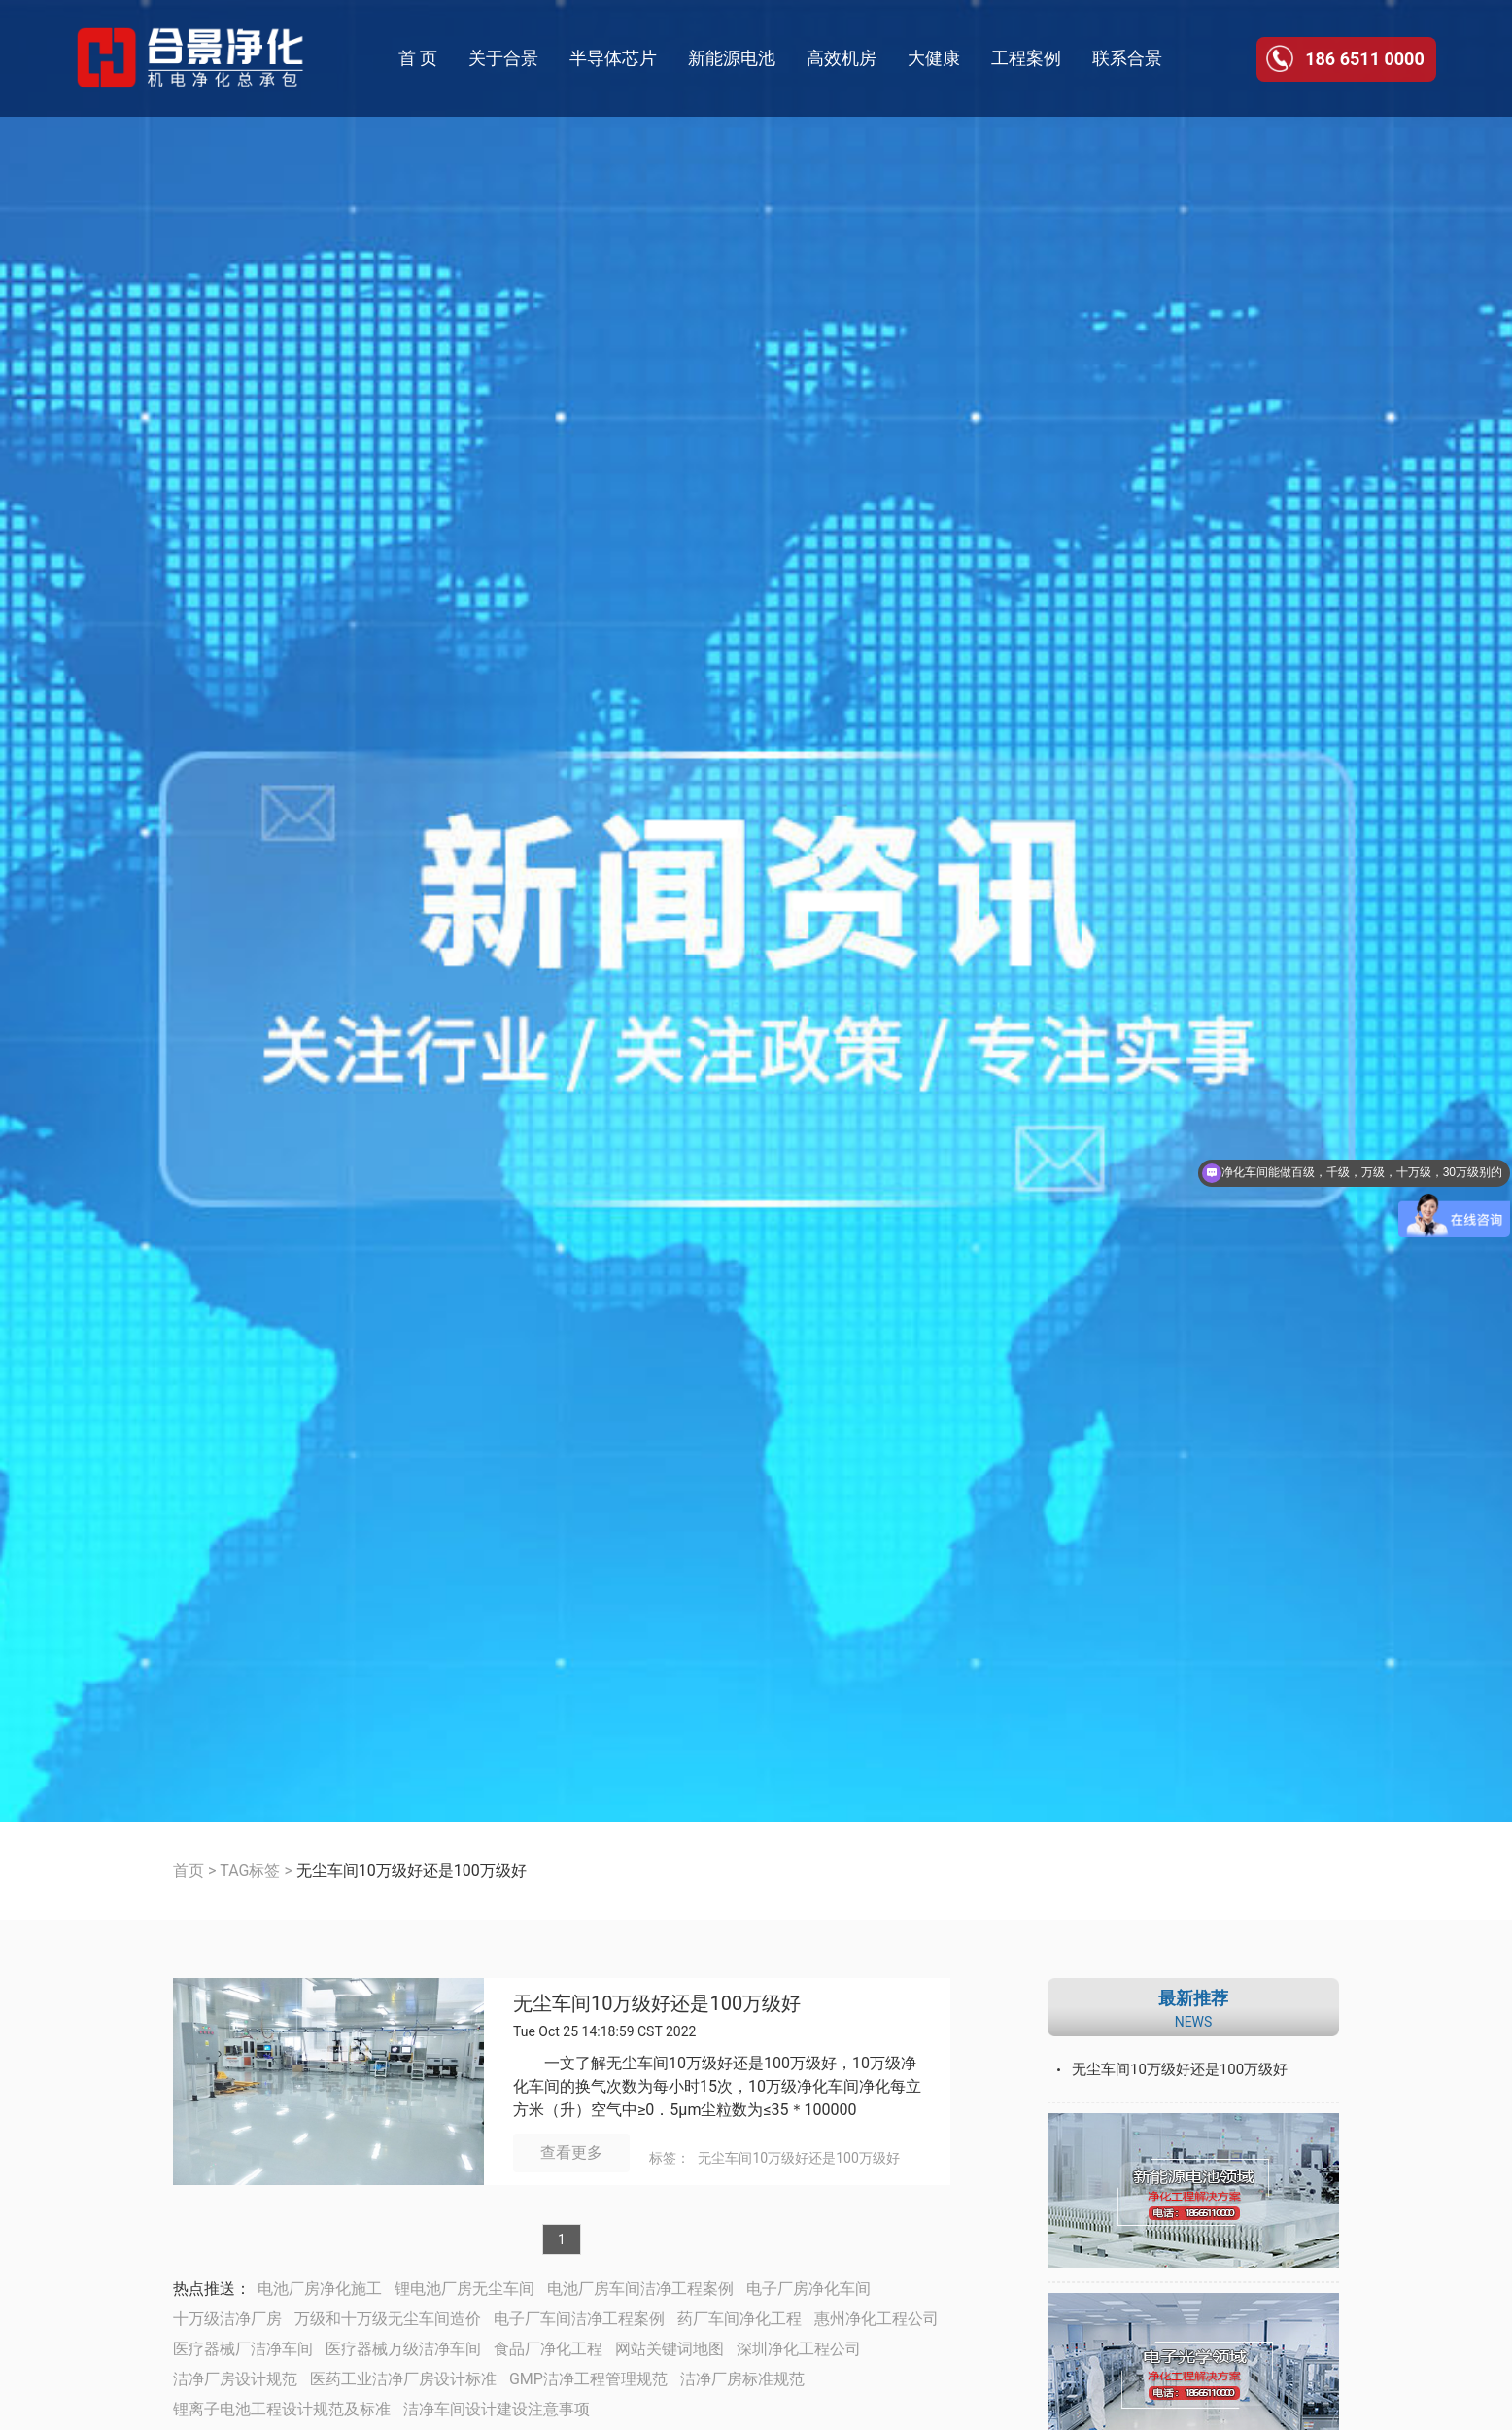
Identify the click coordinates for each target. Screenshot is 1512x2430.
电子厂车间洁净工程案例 (579, 2318)
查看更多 (571, 2152)
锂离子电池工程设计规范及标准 (282, 2409)
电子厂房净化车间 (808, 2288)
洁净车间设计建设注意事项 (496, 2409)
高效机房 (841, 58)
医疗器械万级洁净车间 (403, 2349)
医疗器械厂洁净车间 (243, 2349)
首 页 (417, 58)
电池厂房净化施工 (320, 2288)
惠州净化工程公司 (876, 2318)
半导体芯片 (613, 58)
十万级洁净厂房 (227, 2318)
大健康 (934, 58)
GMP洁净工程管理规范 (588, 2379)
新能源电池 (731, 58)
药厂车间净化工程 (739, 2318)
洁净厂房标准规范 (742, 2379)
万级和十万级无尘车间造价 (387, 2318)
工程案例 (1026, 58)
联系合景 (1127, 58)
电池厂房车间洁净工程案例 (640, 2288)
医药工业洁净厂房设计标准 (403, 2379)
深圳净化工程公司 (799, 2349)
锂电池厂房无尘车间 (464, 2288)
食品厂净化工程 (548, 2349)
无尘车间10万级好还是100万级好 (657, 2004)
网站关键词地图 (669, 2349)
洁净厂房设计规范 (235, 2379)
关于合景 (503, 58)
